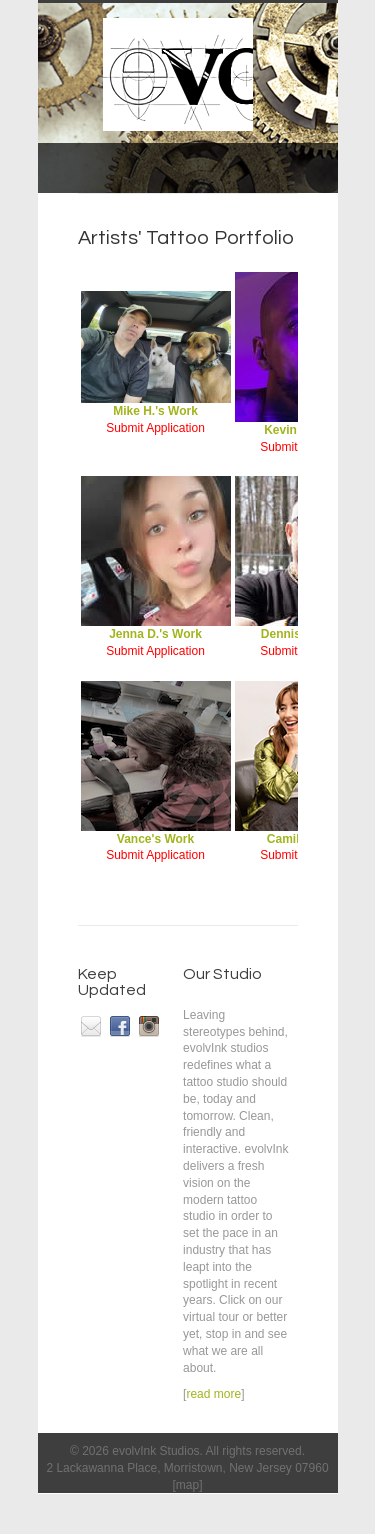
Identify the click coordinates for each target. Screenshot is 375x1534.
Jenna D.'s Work (156, 628)
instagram (149, 1026)
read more (213, 1394)
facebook (120, 1026)
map (187, 1485)
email (91, 1026)
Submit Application (155, 428)
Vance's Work (156, 833)
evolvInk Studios (155, 1451)
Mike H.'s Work (156, 405)
